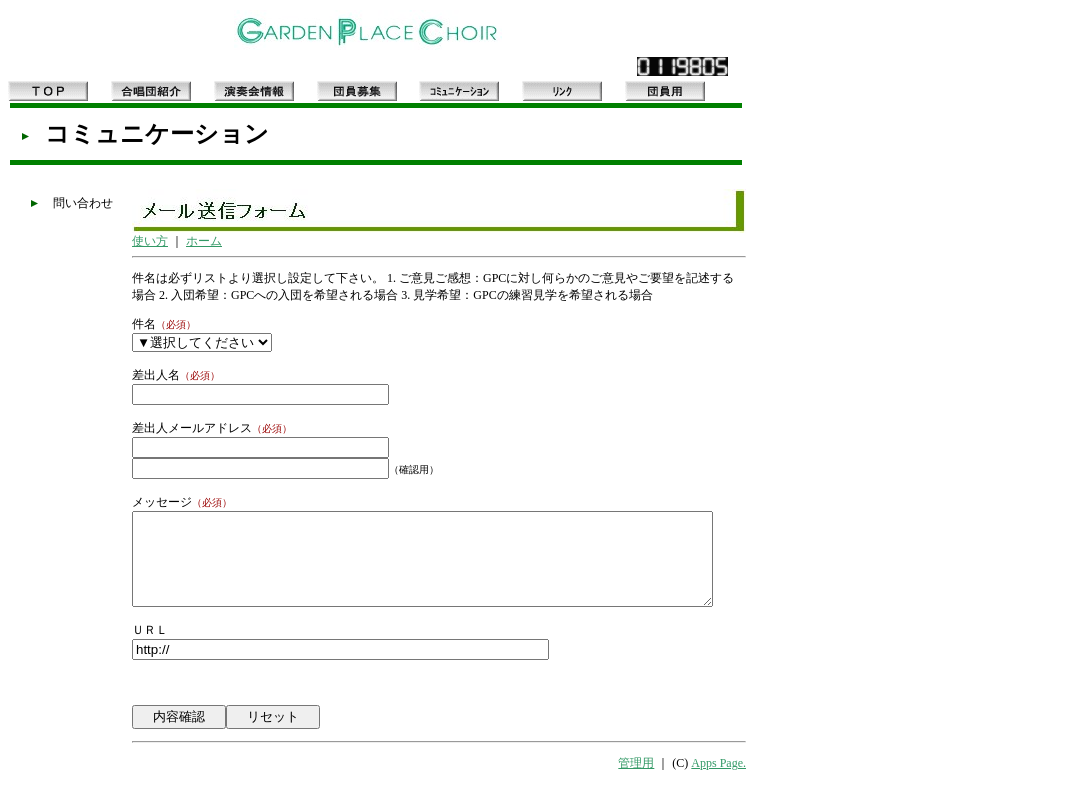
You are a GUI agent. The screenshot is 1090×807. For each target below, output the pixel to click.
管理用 (673, 788)
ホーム (180, 247)
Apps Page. (755, 788)
